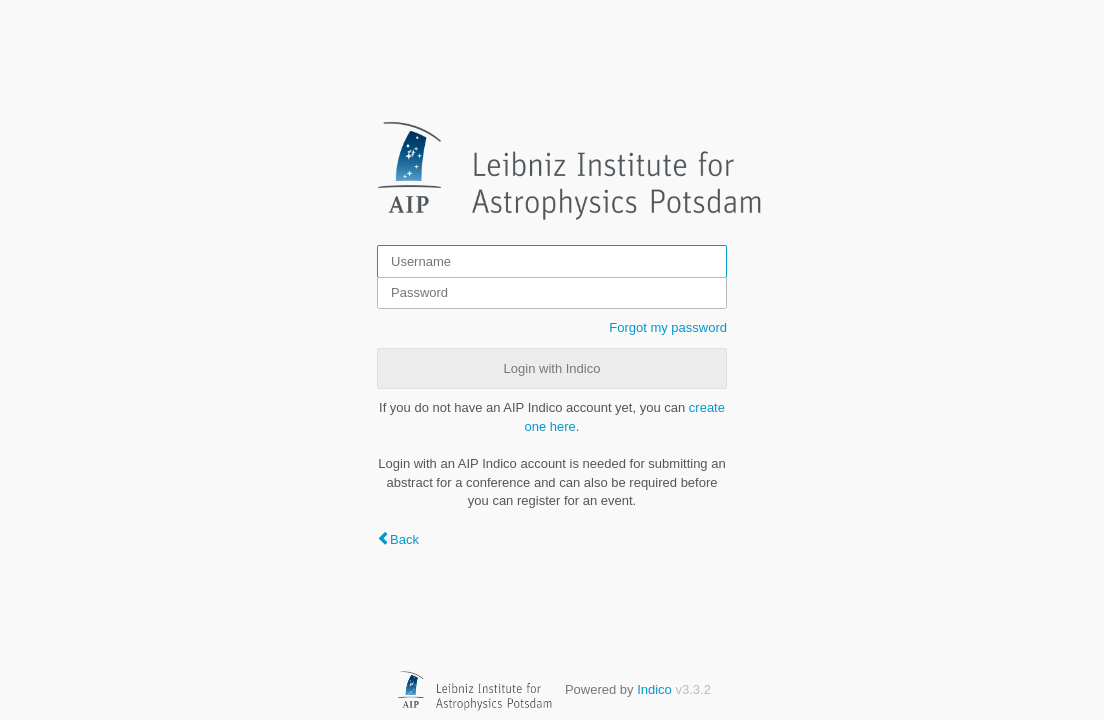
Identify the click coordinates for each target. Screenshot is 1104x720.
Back (404, 539)
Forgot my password (668, 327)
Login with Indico (552, 368)
